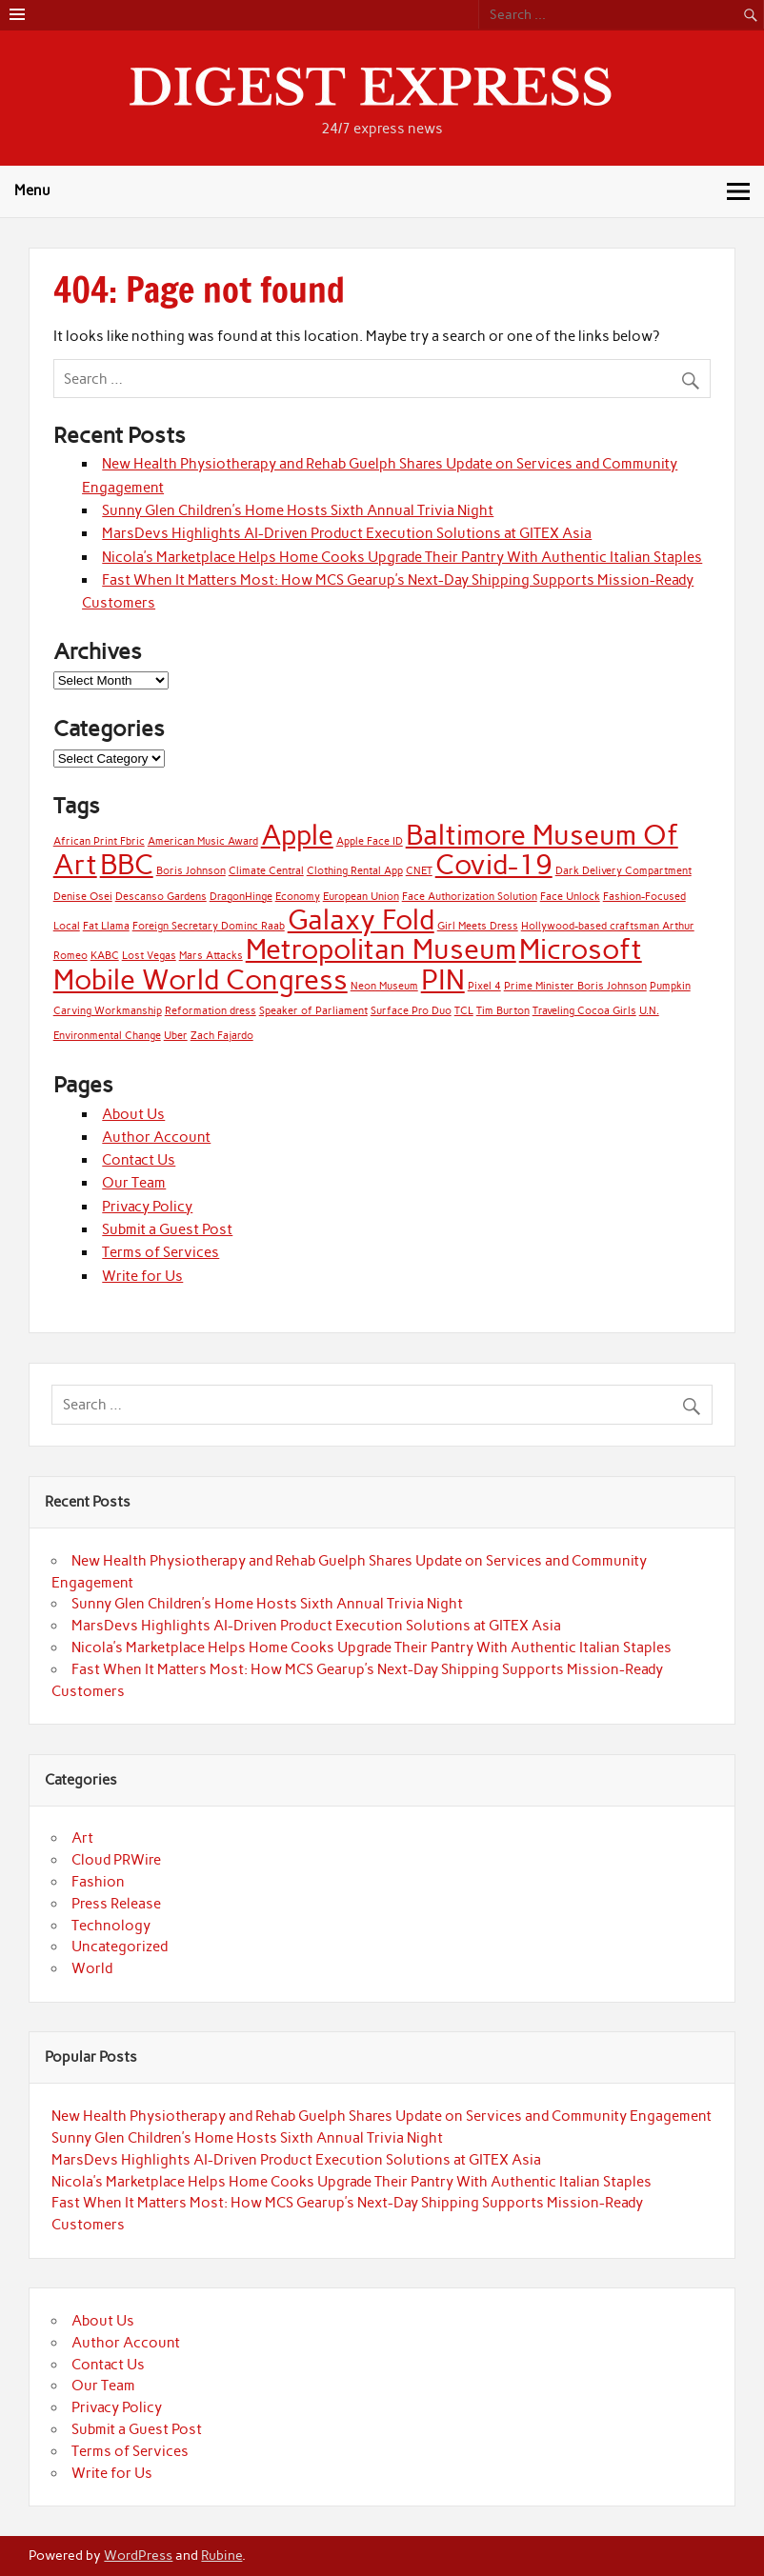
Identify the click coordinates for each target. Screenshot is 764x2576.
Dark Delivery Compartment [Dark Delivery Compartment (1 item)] (623, 871)
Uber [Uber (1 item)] (176, 1035)
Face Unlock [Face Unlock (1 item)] (570, 896)
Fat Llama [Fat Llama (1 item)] (106, 926)
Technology (111, 1925)
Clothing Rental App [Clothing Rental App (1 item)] (355, 871)
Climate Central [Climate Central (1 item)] (266, 871)
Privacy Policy (147, 1206)
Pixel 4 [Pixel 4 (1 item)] (484, 986)
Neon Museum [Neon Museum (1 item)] (384, 986)
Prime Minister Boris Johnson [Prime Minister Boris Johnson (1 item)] (575, 986)
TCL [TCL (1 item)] (463, 1011)
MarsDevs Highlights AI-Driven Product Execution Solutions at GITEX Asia (347, 533)
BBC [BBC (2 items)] (126, 864)
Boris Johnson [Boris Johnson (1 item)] (191, 871)
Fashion (98, 1881)
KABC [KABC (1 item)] (104, 955)
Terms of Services (160, 1252)
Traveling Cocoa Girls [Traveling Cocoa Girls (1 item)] (584, 1011)
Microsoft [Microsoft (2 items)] (580, 949)
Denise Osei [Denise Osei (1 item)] (82, 896)
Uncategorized (119, 1946)
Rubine (221, 2555)
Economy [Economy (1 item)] (297, 896)
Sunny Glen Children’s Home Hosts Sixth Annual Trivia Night (297, 510)
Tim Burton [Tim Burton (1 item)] (503, 1011)
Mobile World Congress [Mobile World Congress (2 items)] (200, 979)
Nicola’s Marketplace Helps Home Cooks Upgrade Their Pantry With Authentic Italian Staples (402, 557)
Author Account (156, 1137)
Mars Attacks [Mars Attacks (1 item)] (211, 955)
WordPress (138, 2555)
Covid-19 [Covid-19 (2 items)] (494, 864)
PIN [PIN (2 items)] (443, 979)
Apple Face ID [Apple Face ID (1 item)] (369, 841)
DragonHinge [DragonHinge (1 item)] (241, 896)
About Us (133, 1114)
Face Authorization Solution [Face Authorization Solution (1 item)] (469, 896)
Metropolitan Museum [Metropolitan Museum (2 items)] (381, 949)
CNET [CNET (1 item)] (419, 871)
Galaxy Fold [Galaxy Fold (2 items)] (361, 919)
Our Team (134, 1182)
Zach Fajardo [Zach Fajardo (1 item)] (222, 1035)
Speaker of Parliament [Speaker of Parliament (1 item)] (313, 1011)
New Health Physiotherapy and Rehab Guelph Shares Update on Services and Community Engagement (381, 2116)
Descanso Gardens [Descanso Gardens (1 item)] (161, 896)
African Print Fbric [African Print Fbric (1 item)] (99, 841)
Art (82, 1838)
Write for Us (142, 1276)
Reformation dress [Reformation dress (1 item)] (210, 1011)
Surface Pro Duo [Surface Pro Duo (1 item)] (411, 1011)
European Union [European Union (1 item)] (361, 896)
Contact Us (138, 1159)
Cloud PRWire (116, 1859)
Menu (32, 190)
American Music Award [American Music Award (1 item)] (203, 841)
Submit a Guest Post (167, 1229)
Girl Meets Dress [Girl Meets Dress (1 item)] (477, 926)
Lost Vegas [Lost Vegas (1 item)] (149, 955)
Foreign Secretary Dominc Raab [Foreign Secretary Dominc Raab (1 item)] (208, 926)
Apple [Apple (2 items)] (297, 834)
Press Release (116, 1903)
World (91, 1968)
